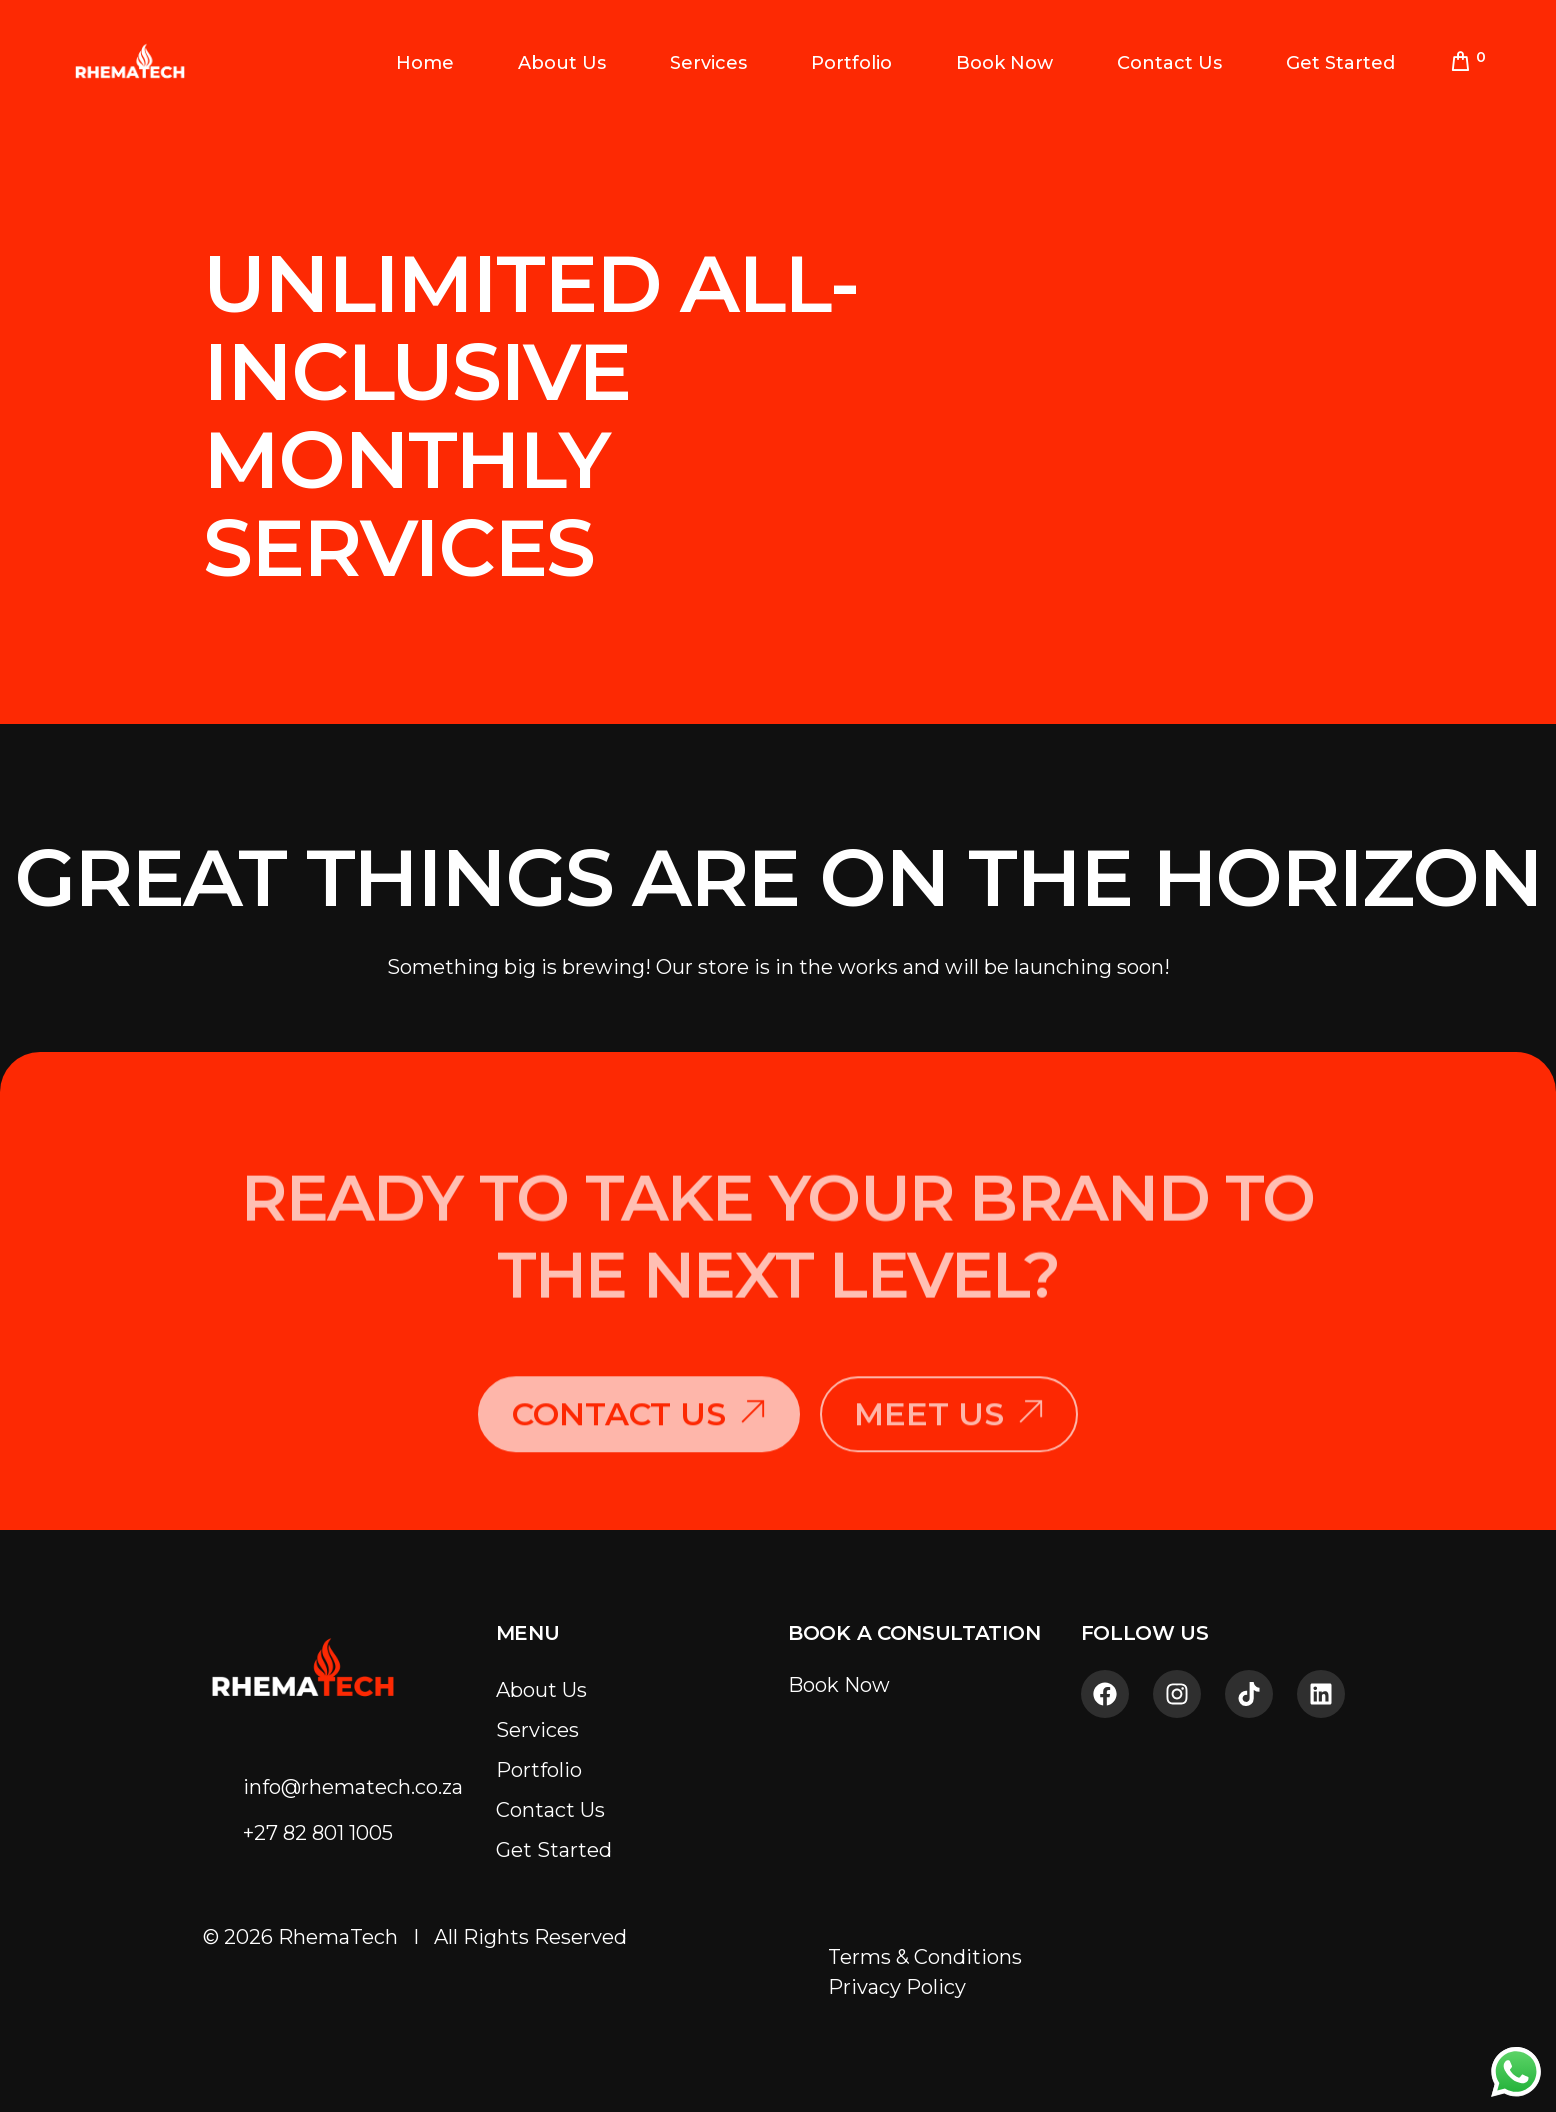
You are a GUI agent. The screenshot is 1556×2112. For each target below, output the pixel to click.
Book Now (839, 1685)
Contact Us (550, 1810)
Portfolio (539, 1770)
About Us (541, 1690)
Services (537, 1730)
